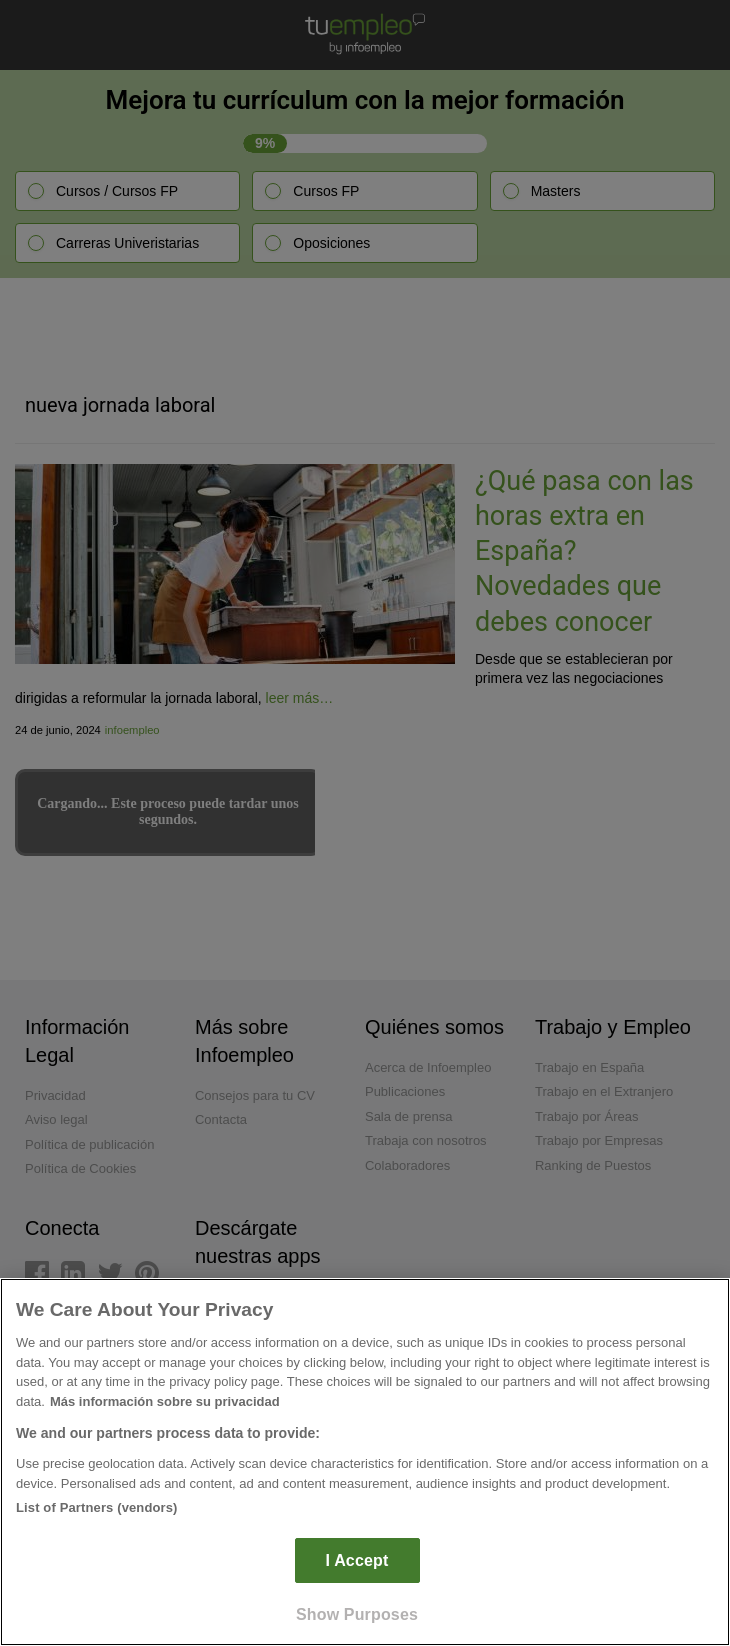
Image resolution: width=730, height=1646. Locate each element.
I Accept (357, 1560)
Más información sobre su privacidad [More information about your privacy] (165, 1401)
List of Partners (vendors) (97, 1507)
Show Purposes (357, 1614)
